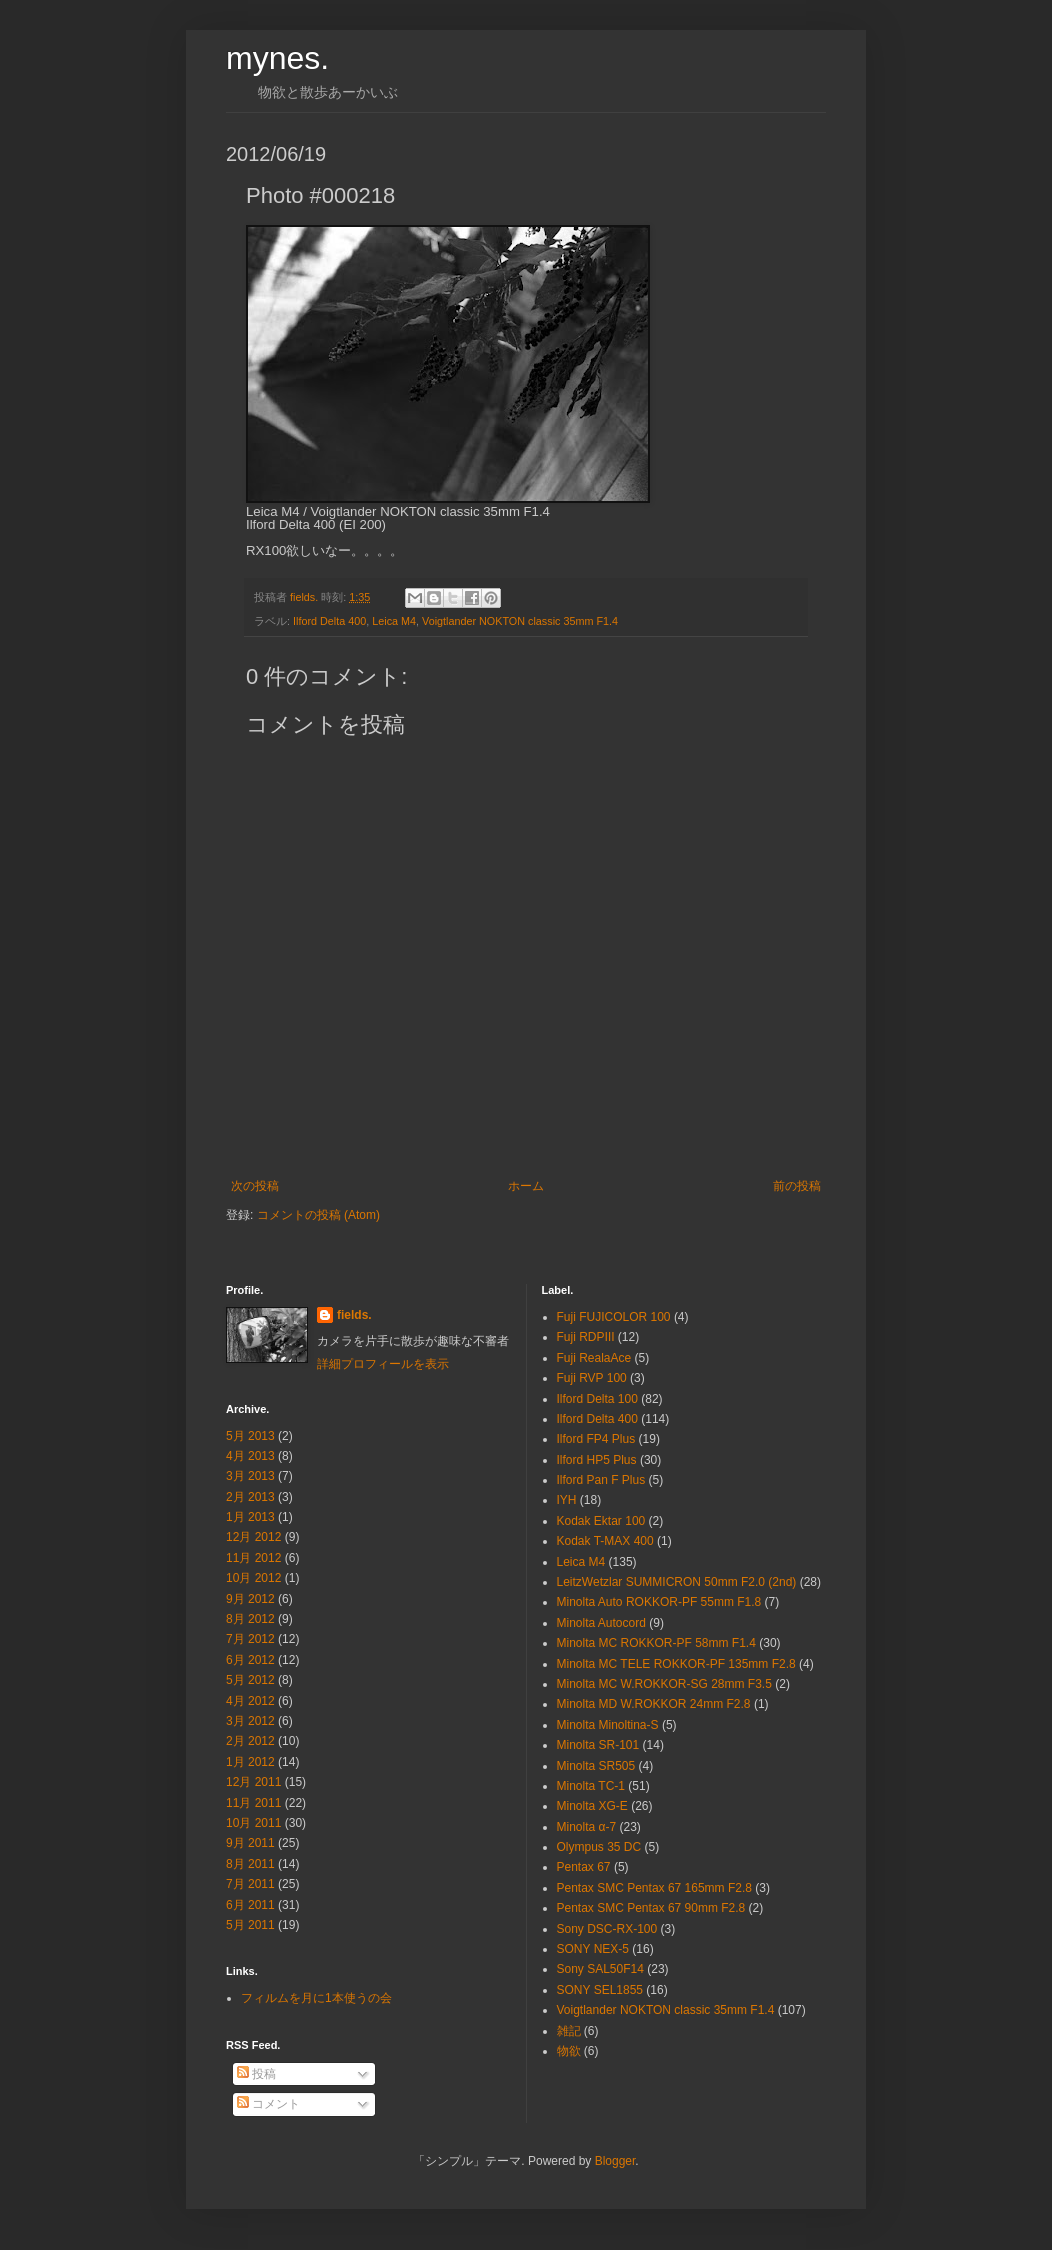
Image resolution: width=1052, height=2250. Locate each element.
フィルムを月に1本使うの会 (316, 1998)
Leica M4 (394, 621)
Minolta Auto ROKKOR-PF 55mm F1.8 (659, 1602)
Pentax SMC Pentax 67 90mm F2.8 (651, 1908)
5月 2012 (250, 1680)
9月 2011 (250, 1843)
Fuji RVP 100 (592, 1378)
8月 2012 (250, 1619)
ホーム (526, 1186)
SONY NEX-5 (593, 1949)
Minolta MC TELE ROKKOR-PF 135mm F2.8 (676, 1664)
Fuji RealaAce (594, 1358)
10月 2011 (253, 1823)
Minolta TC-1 (591, 1786)
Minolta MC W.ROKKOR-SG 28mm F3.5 (664, 1684)
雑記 (569, 2031)
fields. (354, 1315)
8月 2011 (250, 1864)
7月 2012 (250, 1639)
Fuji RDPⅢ (586, 1337)
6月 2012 (250, 1660)
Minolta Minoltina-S (608, 1725)
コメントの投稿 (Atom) (318, 1215)
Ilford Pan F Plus (601, 1480)
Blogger (615, 2161)
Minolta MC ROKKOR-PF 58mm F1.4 (656, 1643)
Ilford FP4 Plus (596, 1439)
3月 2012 (250, 1721)
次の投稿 (255, 1186)
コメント (268, 2104)
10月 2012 (253, 1578)
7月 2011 (250, 1884)
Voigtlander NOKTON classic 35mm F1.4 (520, 621)
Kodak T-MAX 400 (605, 1541)
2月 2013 (250, 1497)
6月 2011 (250, 1905)
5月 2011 (250, 1925)
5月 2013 (250, 1436)
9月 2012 (250, 1599)
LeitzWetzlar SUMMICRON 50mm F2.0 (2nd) (677, 1582)
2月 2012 (250, 1741)
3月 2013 (250, 1476)
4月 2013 (250, 1456)
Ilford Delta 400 (329, 621)
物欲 (569, 2051)
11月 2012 (253, 1558)
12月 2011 (253, 1782)
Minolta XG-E (592, 1806)
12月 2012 (253, 1537)
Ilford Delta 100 (597, 1399)
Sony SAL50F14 (600, 1969)
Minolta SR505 (596, 1766)
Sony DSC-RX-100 (607, 1929)
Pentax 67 (584, 1867)
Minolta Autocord (601, 1623)
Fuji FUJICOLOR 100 (614, 1317)
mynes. (277, 58)
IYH (567, 1500)
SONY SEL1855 (600, 1990)
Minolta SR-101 (598, 1745)
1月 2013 (250, 1517)
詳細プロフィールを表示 (383, 1364)
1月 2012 (250, 1762)
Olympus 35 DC (599, 1847)
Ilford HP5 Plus (597, 1460)
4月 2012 (250, 1701)
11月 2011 (253, 1803)
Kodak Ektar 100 (601, 1521)
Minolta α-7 (587, 1827)
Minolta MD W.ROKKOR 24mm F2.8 (654, 1704)
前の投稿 (797, 1186)
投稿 (256, 2074)
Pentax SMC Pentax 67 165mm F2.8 (654, 1888)
